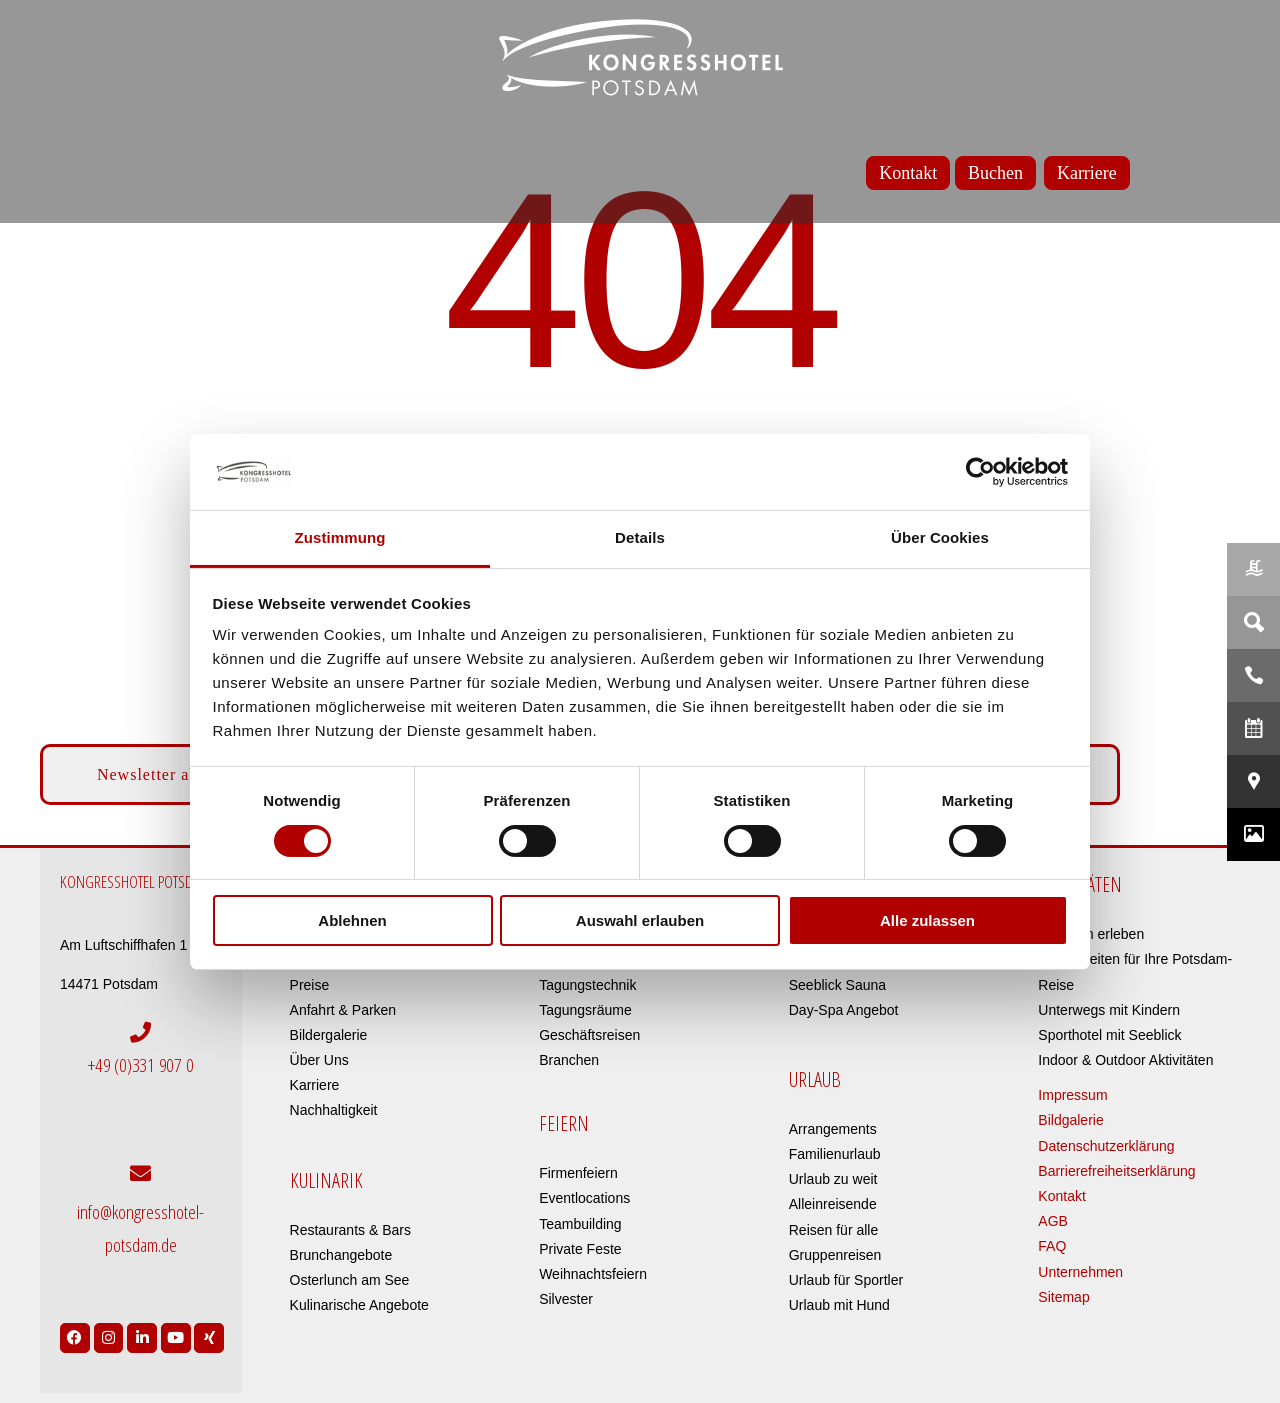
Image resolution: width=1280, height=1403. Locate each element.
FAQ (1052, 1246)
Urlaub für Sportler (846, 1280)
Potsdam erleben (1091, 934)
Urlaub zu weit (833, 1179)
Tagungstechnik (587, 985)
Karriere (315, 1085)
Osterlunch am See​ (350, 1280)
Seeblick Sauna (837, 985)
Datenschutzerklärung (1106, 1146)
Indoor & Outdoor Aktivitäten (1125, 1060)
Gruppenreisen (835, 1255)
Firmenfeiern (578, 1173)
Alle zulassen (927, 920)
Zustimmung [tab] (340, 537)
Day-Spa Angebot (844, 1010)
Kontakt (1061, 1196)
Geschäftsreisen (589, 1035)
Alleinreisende (833, 1204)
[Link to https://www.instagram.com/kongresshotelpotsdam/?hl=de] (109, 1333)
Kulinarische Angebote (359, 1305)
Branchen (569, 1060)
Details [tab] (640, 537)
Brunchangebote (341, 1255)
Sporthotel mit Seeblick (1109, 1035)
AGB (1053, 1221)
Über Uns (319, 1060)
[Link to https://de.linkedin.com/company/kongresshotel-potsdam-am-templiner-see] (142, 1333)
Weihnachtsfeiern (593, 1274)
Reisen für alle (834, 1230)
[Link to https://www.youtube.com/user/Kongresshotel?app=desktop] (176, 1333)
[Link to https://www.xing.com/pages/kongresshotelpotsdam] (209, 1333)
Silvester (566, 1299)
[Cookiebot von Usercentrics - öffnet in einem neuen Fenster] (980, 472)
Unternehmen (1080, 1272)
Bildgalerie (1070, 1120)
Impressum (1072, 1095)
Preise (310, 985)
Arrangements (833, 1129)
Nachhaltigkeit (334, 1110)
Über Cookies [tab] (940, 537)
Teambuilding (580, 1224)
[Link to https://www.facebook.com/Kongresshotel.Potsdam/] (75, 1333)
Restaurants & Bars (350, 1230)
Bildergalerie (329, 1035)
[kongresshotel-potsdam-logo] (640, 57)
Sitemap (1063, 1297)
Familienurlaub (835, 1154)
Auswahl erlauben (640, 920)
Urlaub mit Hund (839, 1305)
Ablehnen (352, 920)
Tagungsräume (585, 1010)
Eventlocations (584, 1198)
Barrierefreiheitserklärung (1116, 1171)
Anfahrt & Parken (343, 1010)
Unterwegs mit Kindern (1109, 1010)
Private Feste (580, 1249)
